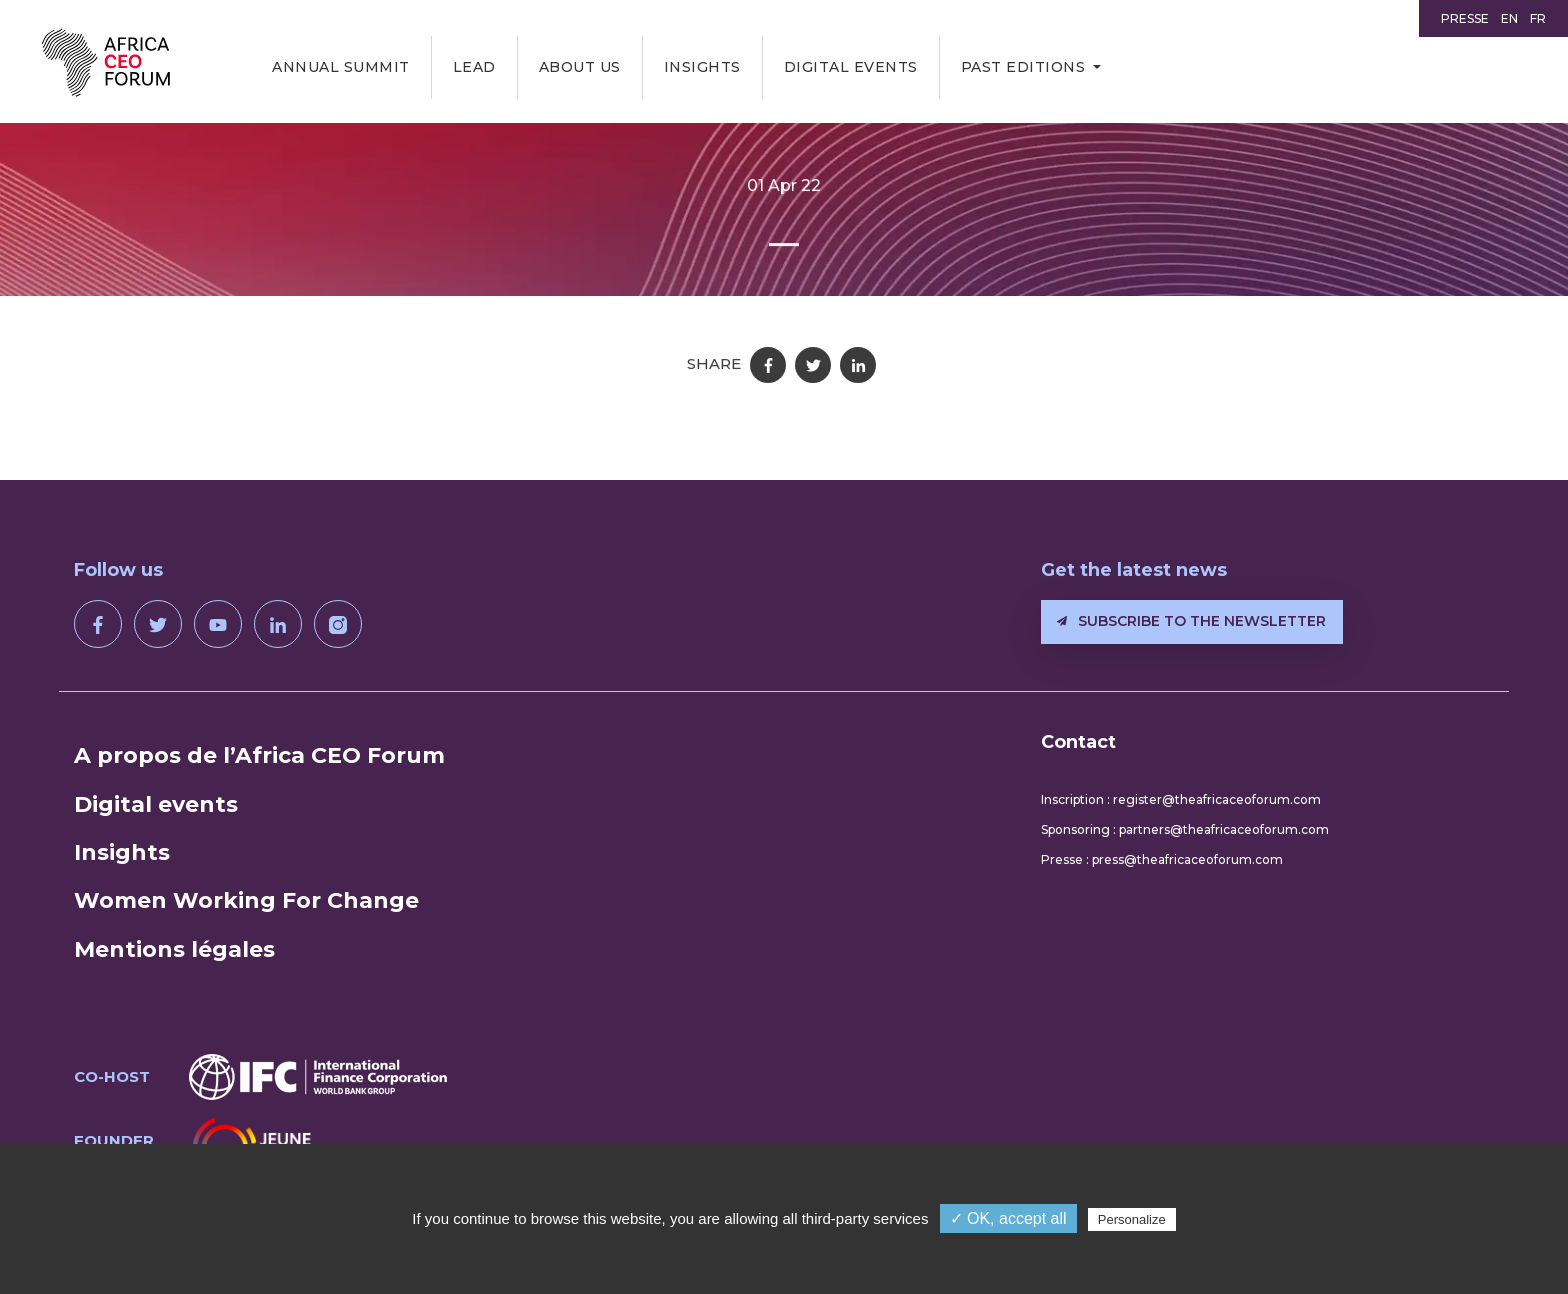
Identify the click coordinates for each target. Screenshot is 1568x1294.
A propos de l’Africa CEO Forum (259, 755)
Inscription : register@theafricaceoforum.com (1181, 799)
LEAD (474, 67)
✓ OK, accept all (1008, 1218)
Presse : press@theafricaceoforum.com (1162, 859)
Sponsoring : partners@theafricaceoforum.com (1185, 829)
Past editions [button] (1023, 67)
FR (1538, 18)
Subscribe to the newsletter (1191, 621)
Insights (702, 67)
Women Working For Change (246, 900)
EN (1509, 18)
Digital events (851, 67)
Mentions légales (174, 949)
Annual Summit (341, 67)
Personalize (1132, 1219)
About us (580, 67)
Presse (1465, 18)
